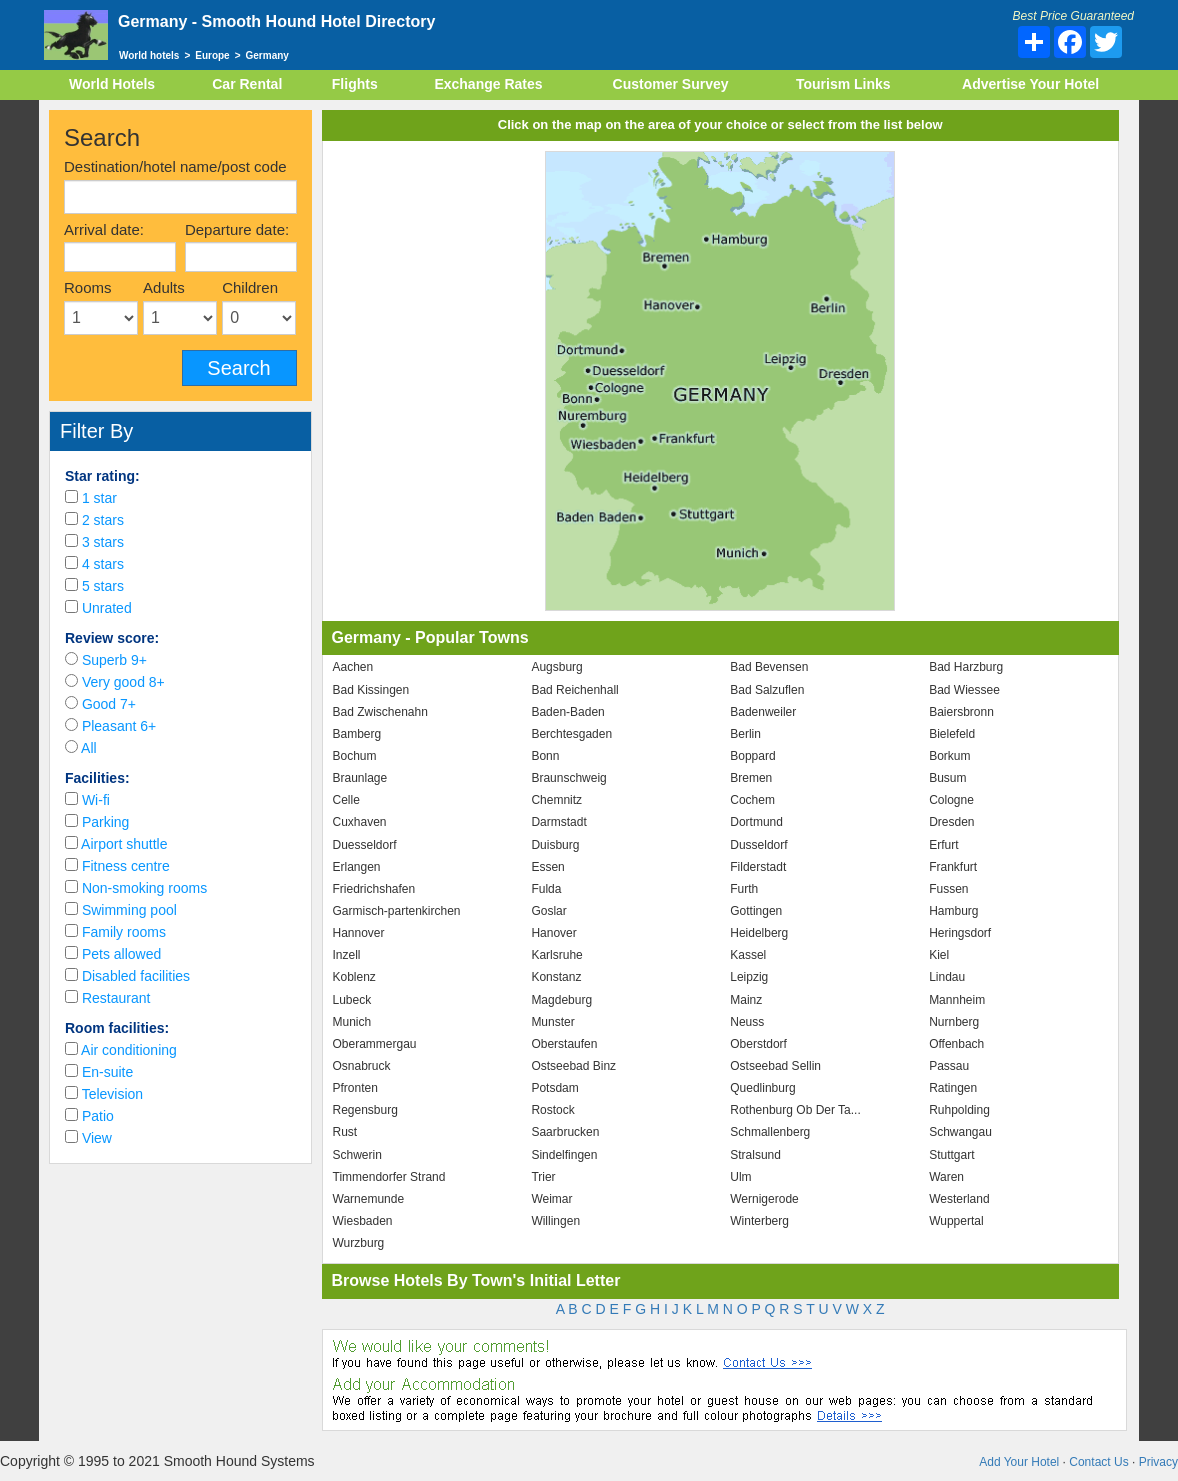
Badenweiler (763, 712)
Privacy (1158, 1462)
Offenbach (956, 1044)
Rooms (88, 287)
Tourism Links (843, 84)
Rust (345, 1132)
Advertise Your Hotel (1030, 84)
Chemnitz (556, 800)
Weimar (551, 1199)
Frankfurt (953, 867)
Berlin (745, 734)
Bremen (751, 778)
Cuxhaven (360, 822)
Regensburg (365, 1110)
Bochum (355, 756)
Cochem (752, 800)
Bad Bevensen (769, 667)
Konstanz (556, 977)
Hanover (553, 933)
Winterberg (759, 1221)
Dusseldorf (758, 845)
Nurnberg (954, 1022)
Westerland (959, 1199)
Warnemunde (369, 1199)
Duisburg (555, 845)
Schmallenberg (770, 1132)
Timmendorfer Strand (389, 1177)
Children (250, 287)
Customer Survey (671, 84)
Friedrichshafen (374, 889)
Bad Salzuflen (767, 690)
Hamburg (953, 911)
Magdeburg (561, 1000)
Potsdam (554, 1088)
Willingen (555, 1221)
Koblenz (354, 977)
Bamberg (357, 734)
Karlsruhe (556, 955)
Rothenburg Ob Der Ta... (795, 1110)
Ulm (740, 1177)
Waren (946, 1177)
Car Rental (247, 84)
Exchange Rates (488, 84)
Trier (543, 1177)
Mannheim (957, 1000)
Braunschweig (568, 778)
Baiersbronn (961, 712)
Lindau (947, 977)
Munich (352, 1022)
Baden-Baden (567, 712)
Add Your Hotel (1019, 1462)
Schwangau (960, 1132)
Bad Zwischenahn (380, 712)
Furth (744, 889)
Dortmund (756, 822)
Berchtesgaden (571, 734)
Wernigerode (764, 1199)
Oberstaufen (564, 1044)
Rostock (552, 1110)
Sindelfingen (564, 1155)
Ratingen (953, 1088)
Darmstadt (558, 822)
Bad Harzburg (966, 667)
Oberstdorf (758, 1044)
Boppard (752, 756)
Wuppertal (956, 1221)
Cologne (951, 800)
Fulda (546, 889)
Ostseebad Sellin (775, 1066)
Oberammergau (375, 1044)
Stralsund (755, 1155)
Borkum (949, 756)
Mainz (746, 1000)
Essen (547, 867)
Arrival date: (104, 229)
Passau (949, 1066)
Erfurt (943, 845)
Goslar (548, 911)
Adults (164, 287)
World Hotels (112, 84)
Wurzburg (359, 1243)
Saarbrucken (565, 1132)
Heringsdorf (960, 933)
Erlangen (357, 867)
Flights (355, 84)
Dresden (951, 822)
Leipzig (749, 977)
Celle (346, 800)
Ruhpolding (959, 1110)
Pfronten (355, 1088)
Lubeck (352, 1000)
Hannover (359, 933)
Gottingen (756, 911)
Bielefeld (952, 734)
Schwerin (357, 1155)
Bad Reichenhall (574, 690)
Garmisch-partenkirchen (397, 911)
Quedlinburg (762, 1088)
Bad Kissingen (371, 690)
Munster (552, 1022)
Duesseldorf (365, 845)
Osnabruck (362, 1066)
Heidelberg (759, 933)
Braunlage (360, 778)
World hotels (149, 55)
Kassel (748, 955)
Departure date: (237, 229)
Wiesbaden (363, 1221)
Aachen (353, 667)
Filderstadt (758, 867)
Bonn (545, 756)
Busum (947, 778)
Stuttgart (951, 1155)
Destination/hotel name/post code (175, 166)
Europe (212, 55)
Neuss (747, 1022)
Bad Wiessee (964, 690)
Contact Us (1098, 1462)
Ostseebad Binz (573, 1066)
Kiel (939, 955)
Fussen (948, 889)
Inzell (347, 955)
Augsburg (556, 667)
